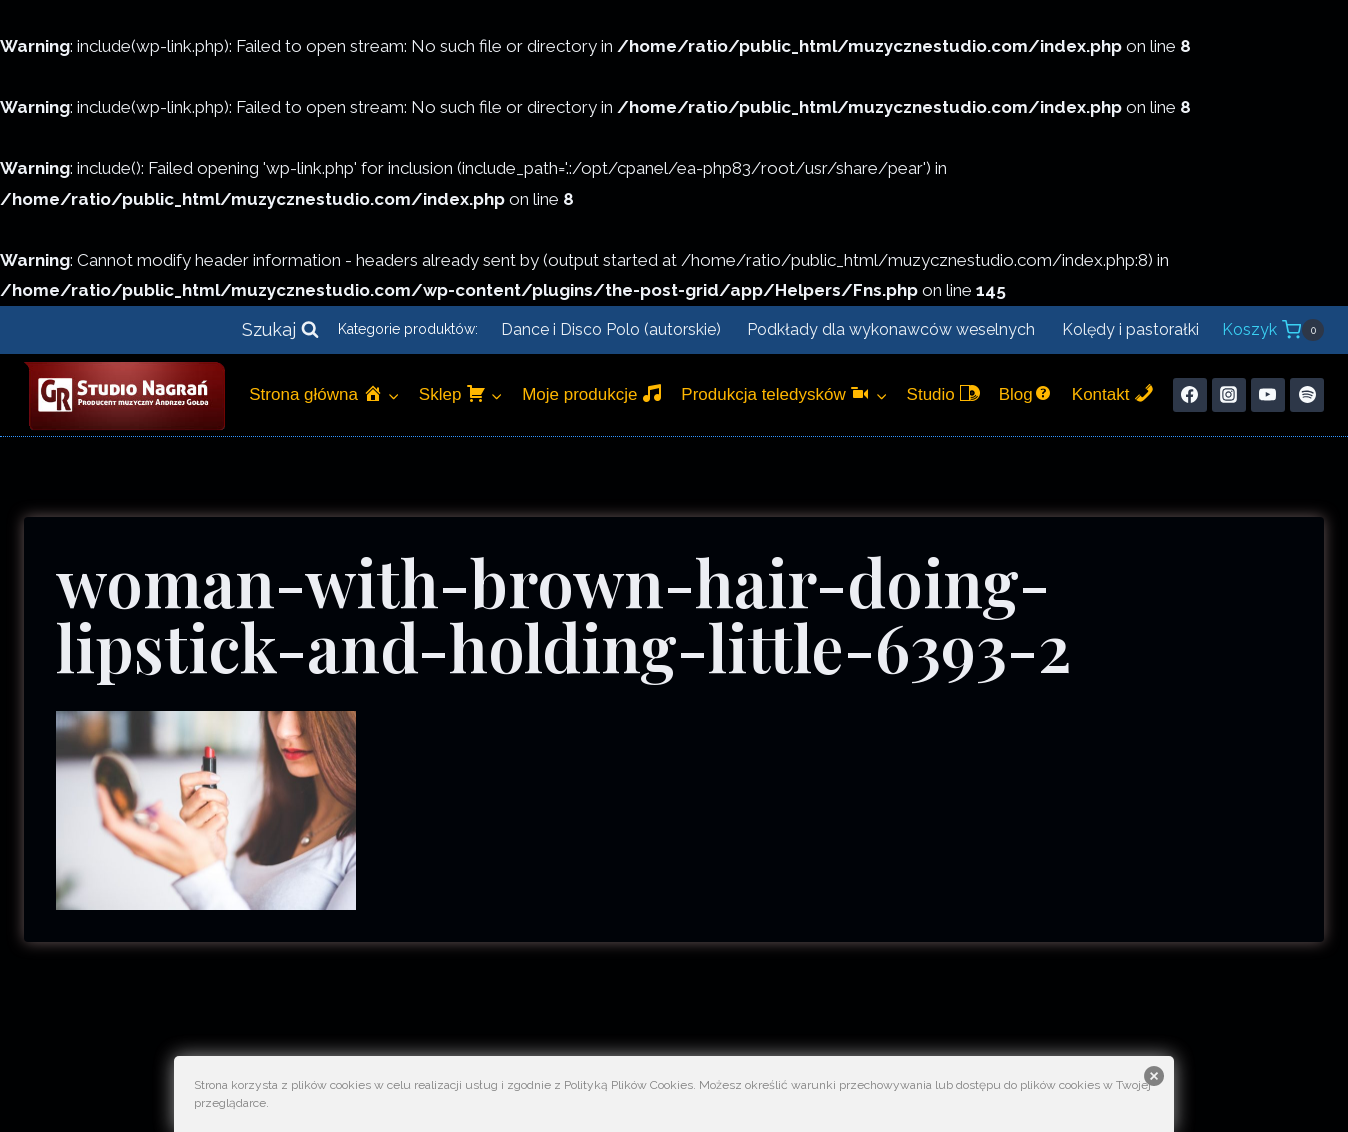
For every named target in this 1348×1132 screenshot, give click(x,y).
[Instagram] (1229, 395)
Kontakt (1113, 393)
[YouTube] (1268, 395)
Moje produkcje (592, 393)
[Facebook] (1190, 395)
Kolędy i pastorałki (1130, 329)
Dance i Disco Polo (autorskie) (611, 329)
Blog (1026, 393)
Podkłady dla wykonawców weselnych (891, 329)
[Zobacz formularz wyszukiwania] (280, 330)
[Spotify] (1307, 395)
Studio (943, 393)
